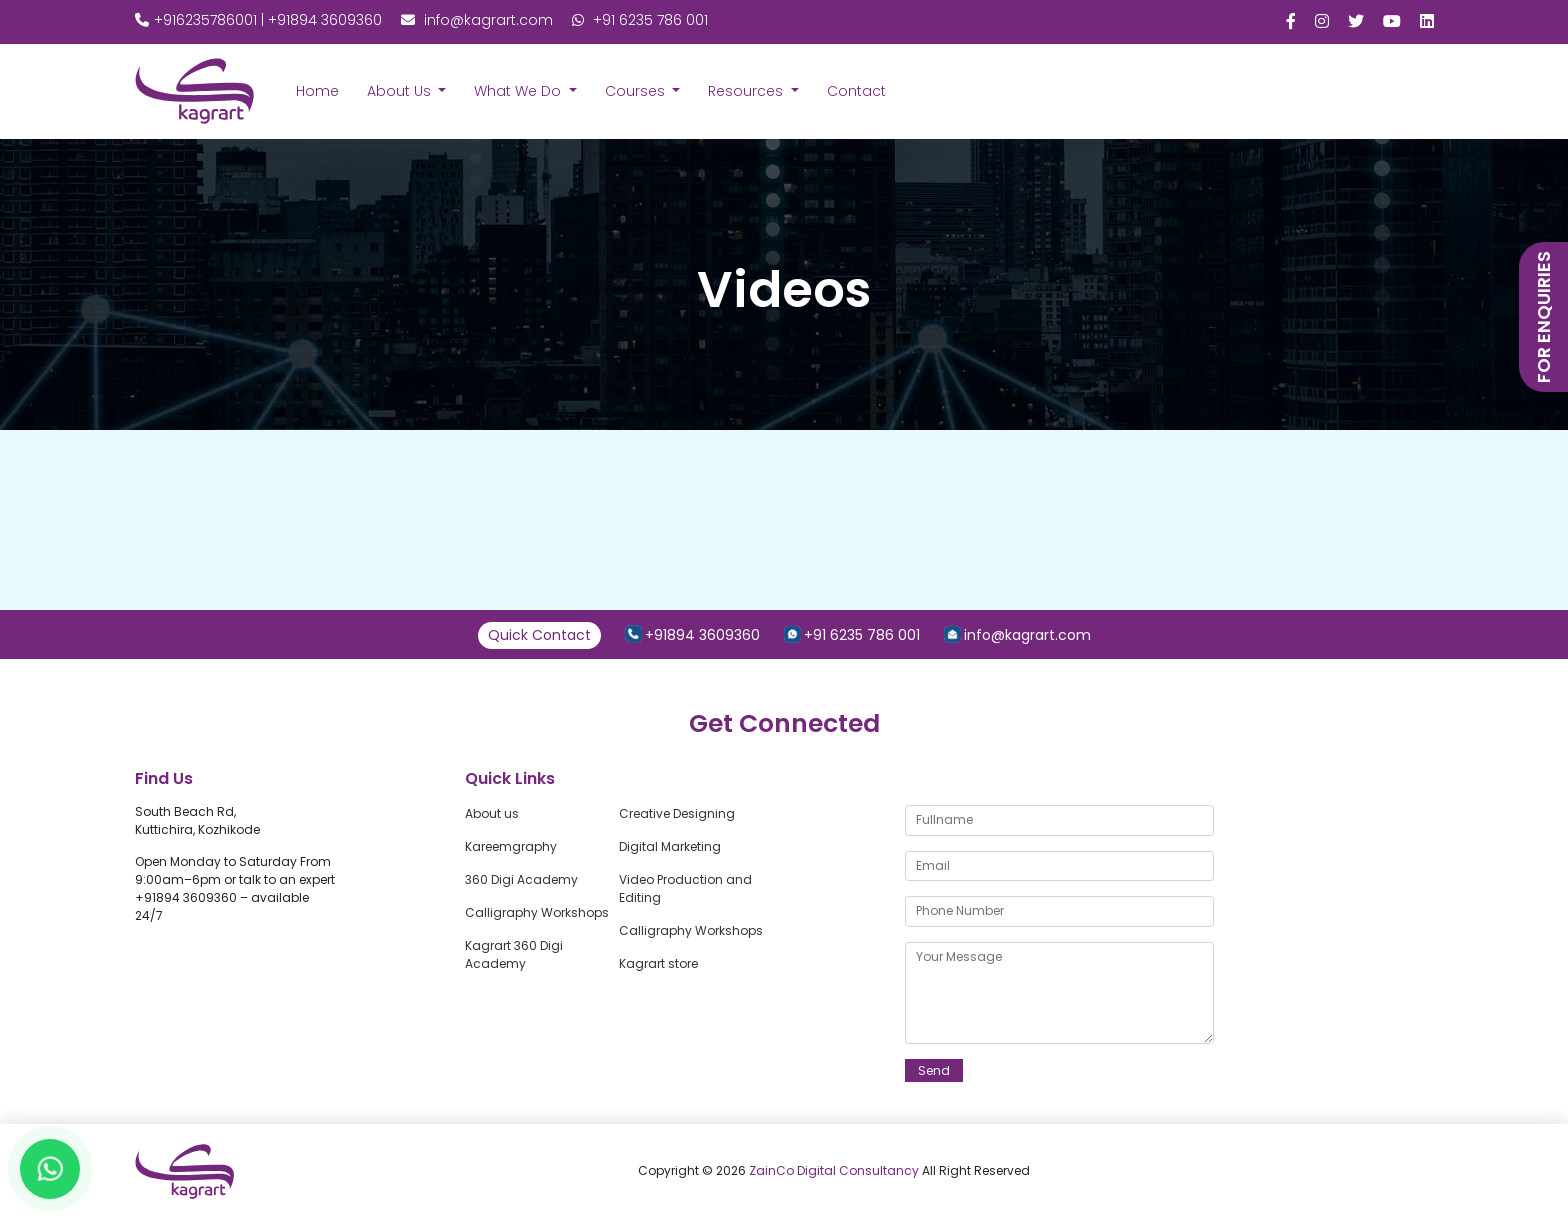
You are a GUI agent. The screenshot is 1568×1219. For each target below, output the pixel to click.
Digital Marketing (670, 846)
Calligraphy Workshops (537, 912)
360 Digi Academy (521, 879)
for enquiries (1543, 317)
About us (492, 813)
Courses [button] (637, 91)
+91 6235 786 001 (640, 20)
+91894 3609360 (702, 635)
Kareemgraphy (511, 846)
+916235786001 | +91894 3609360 (260, 20)
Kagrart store (658, 963)
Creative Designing (677, 813)
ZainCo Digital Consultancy (835, 1170)
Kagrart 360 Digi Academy (514, 954)
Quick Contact (539, 635)
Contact (856, 91)
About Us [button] (401, 91)
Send (934, 1070)
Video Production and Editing (685, 888)
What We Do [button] (519, 91)
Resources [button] (747, 91)
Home (317, 91)
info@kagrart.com (477, 20)
